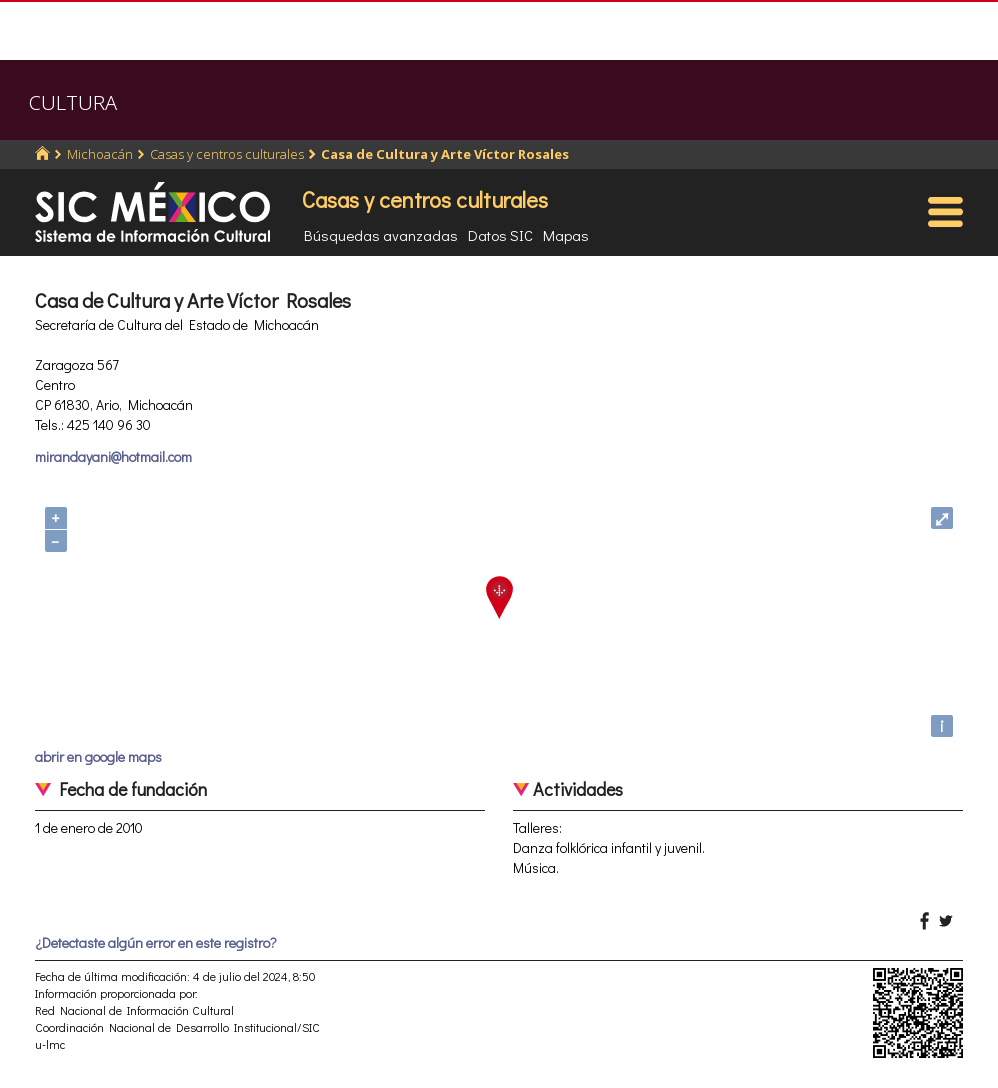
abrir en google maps (98, 756)
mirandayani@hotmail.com (113, 456)
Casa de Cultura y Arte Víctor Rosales (445, 154)
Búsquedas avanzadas (381, 235)
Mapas (566, 235)
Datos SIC (500, 235)
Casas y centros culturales (227, 154)
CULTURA (73, 102)
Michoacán (100, 154)
